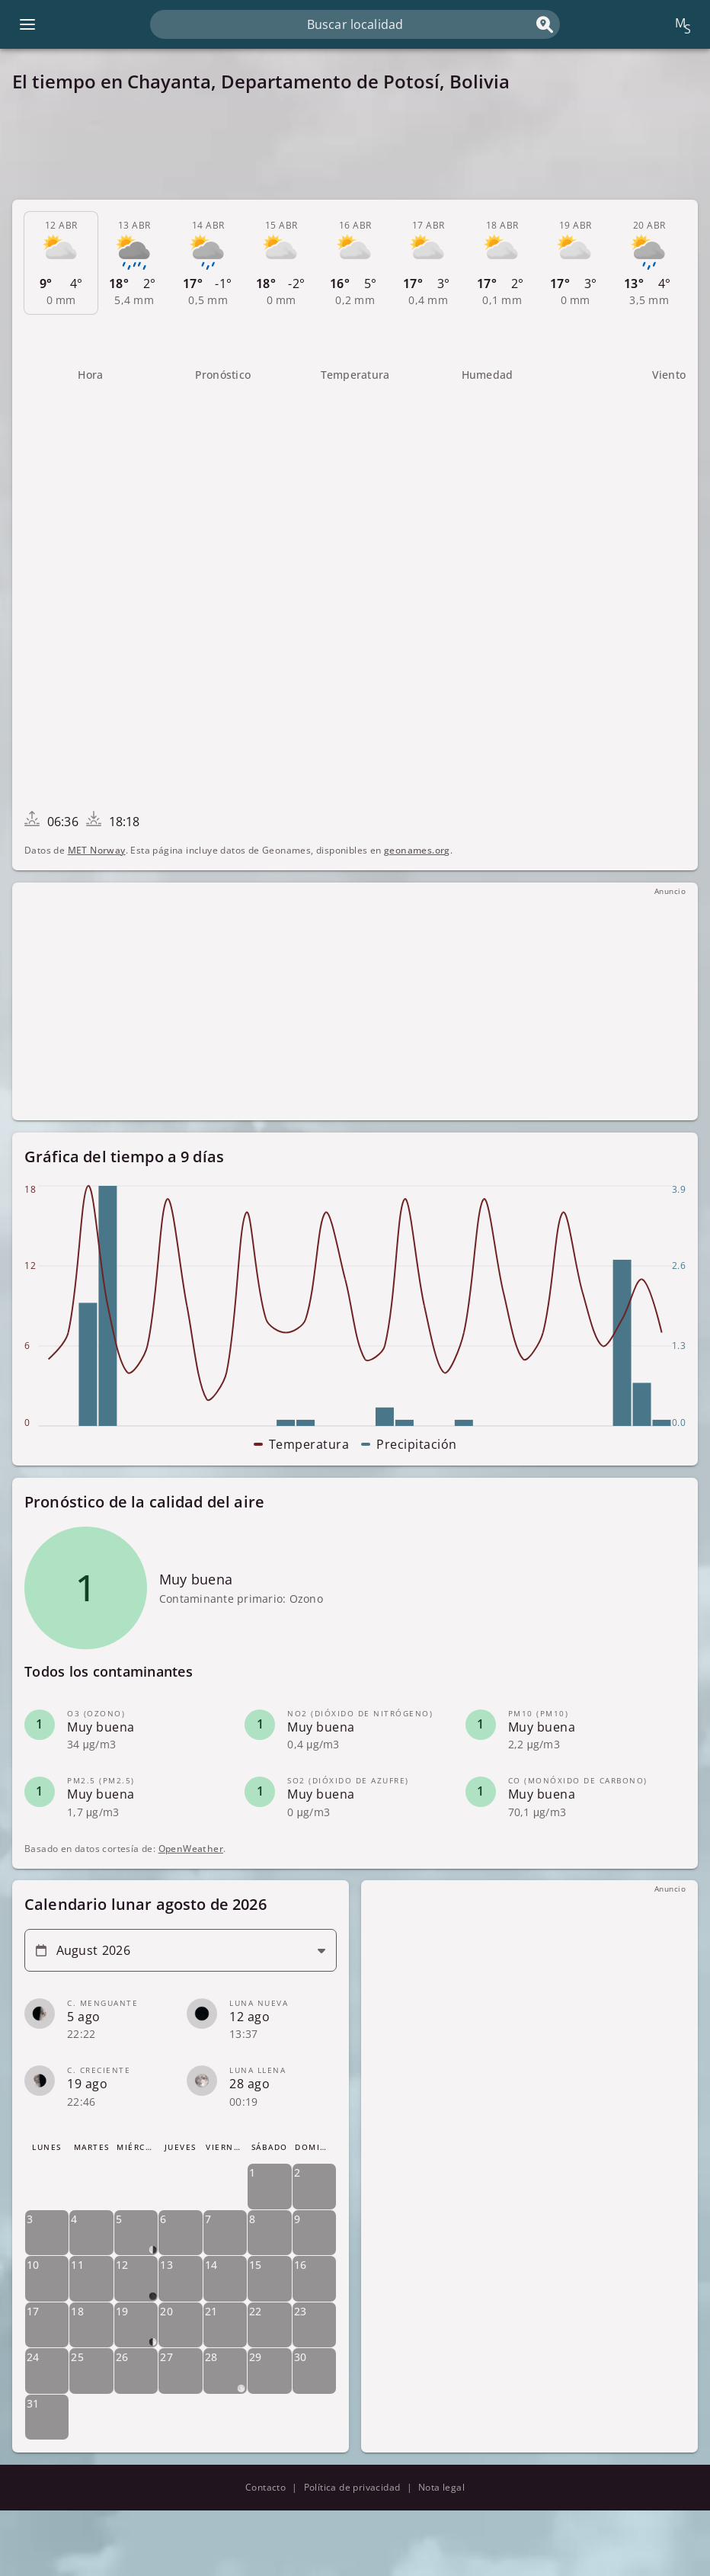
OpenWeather (190, 1847)
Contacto (265, 2487)
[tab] (61, 263)
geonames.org (417, 850)
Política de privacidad (352, 2487)
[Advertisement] (355, 146)
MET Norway (97, 850)
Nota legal (441, 2487)
